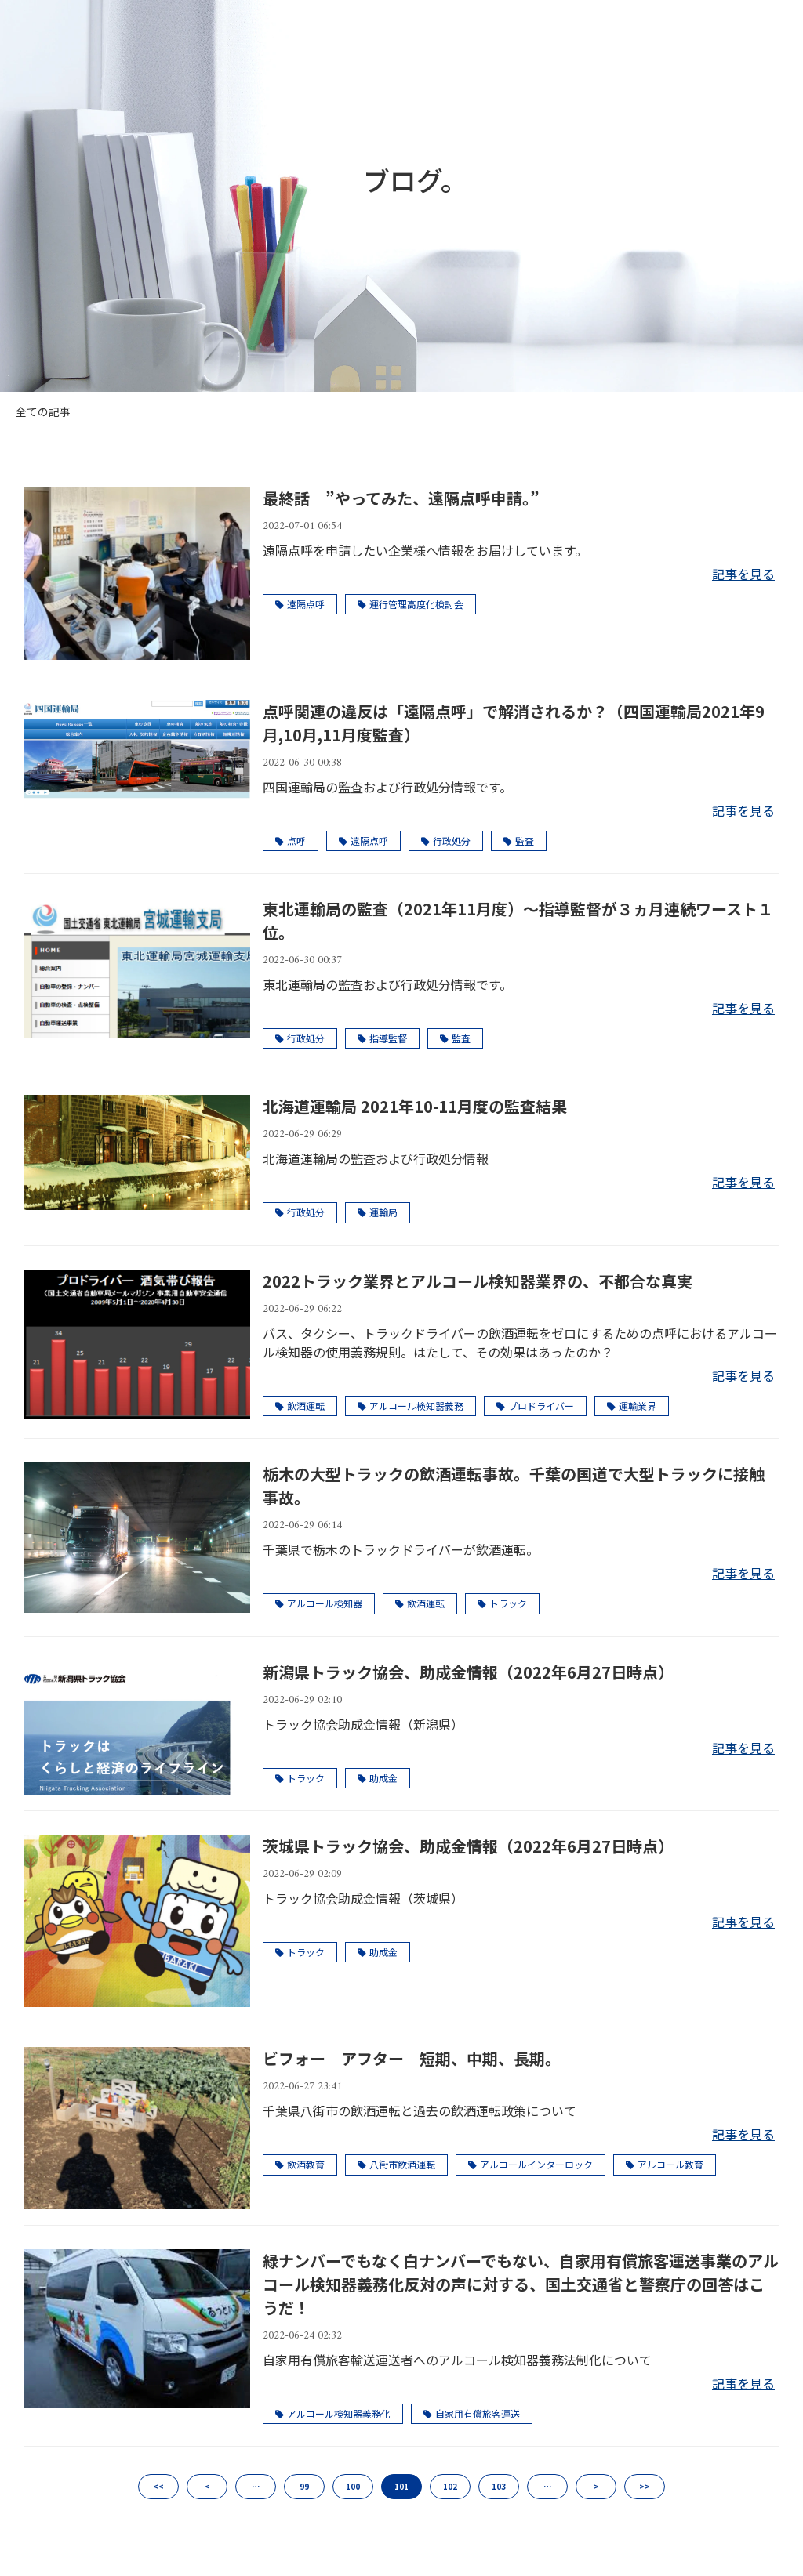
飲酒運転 (300, 1405)
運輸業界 (631, 1405)
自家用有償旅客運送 (471, 2413)
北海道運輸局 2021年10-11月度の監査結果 (415, 1106)
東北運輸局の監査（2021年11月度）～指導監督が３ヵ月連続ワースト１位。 (518, 920)
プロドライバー (535, 1405)
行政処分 (446, 840)
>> (644, 2486)
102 (450, 2486)
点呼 (290, 840)
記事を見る (743, 573)
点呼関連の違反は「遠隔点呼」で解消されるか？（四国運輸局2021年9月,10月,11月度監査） (514, 723)
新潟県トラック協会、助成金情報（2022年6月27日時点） (468, 1672)
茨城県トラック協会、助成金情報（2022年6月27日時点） (468, 1846)
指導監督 (382, 1038)
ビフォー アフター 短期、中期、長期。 (412, 2058)
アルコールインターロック (530, 2164)
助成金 (378, 1777)
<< (158, 2486)
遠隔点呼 (300, 603)
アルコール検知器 (318, 1603)
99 (304, 2486)
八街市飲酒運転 (396, 2164)
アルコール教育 (664, 2164)
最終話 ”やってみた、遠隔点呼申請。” (401, 498)
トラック (502, 1603)
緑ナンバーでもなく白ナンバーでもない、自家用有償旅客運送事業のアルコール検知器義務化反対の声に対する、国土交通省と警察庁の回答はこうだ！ (521, 2284)
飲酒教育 (300, 2164)
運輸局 (378, 1212)
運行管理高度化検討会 (410, 603)
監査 (518, 840)
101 (401, 2486)
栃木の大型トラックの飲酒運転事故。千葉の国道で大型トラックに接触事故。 (514, 1485)
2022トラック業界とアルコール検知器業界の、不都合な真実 (477, 1281)
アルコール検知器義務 (410, 1405)
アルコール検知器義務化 (333, 2413)
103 (499, 2486)
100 (353, 2486)
